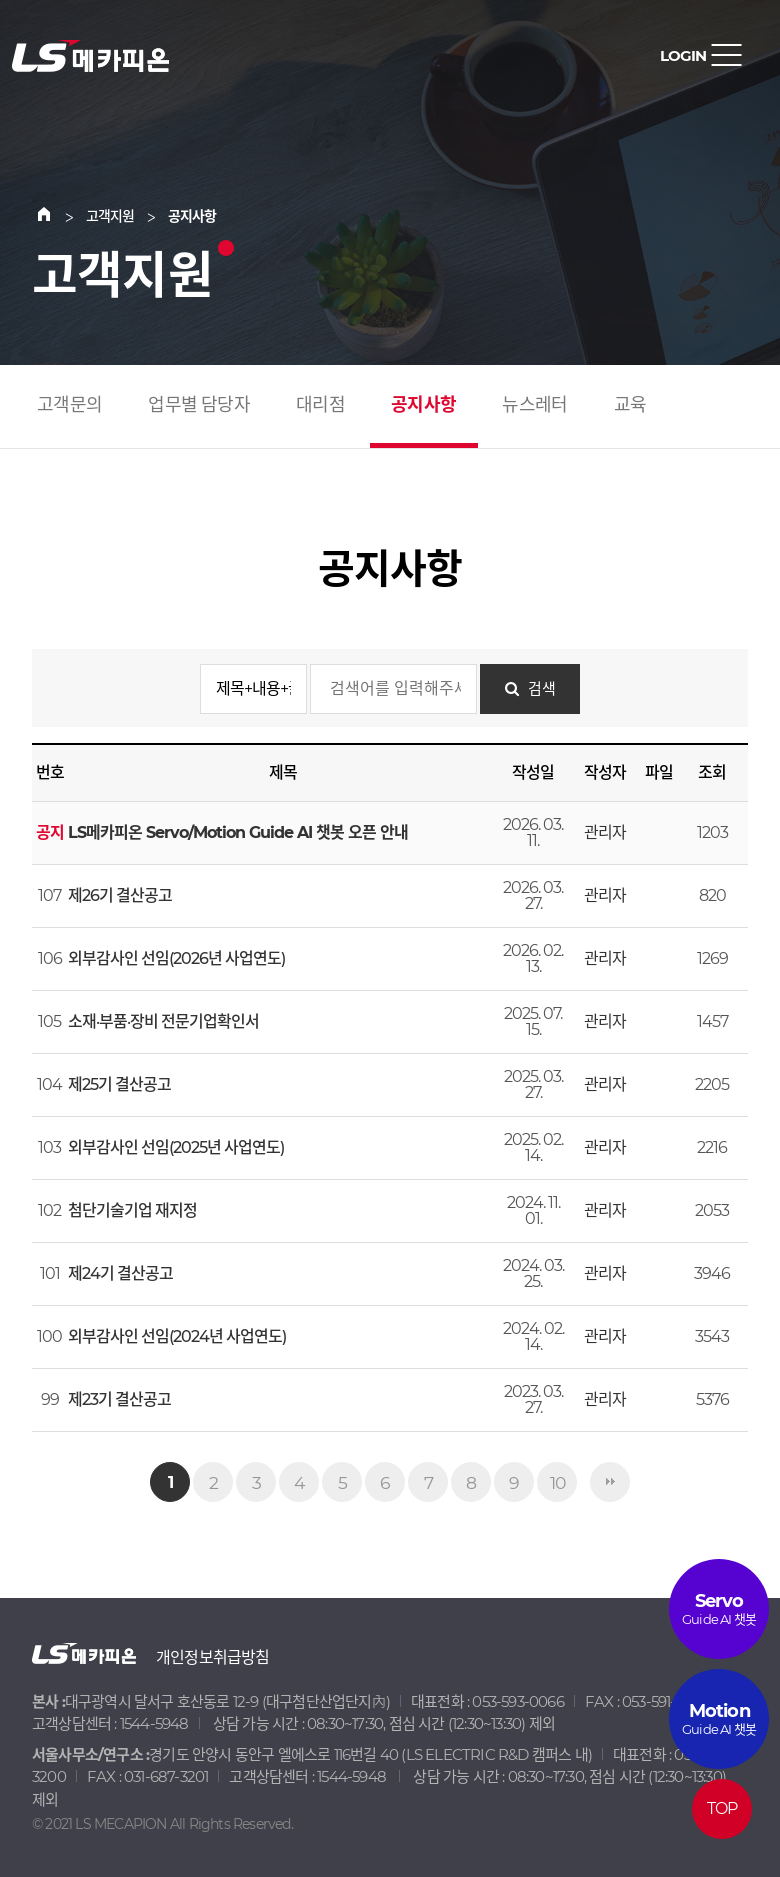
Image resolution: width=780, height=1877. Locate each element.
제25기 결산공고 (119, 1084)
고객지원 (110, 216)
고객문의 (69, 405)
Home (56, 216)
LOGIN (683, 55)
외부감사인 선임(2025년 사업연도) (176, 1147)
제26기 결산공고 (120, 895)
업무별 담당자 (198, 405)
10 (557, 1482)
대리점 (320, 405)
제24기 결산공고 (120, 1273)
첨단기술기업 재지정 (132, 1210)
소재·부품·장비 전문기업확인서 (163, 1021)
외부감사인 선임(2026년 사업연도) (176, 958)
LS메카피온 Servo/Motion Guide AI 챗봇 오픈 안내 (238, 832)
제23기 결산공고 (119, 1399)
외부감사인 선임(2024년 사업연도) (177, 1336)
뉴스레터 (534, 405)
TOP (722, 1808)
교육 (630, 405)
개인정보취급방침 (213, 1657)
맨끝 (610, 1482)
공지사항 (423, 405)
